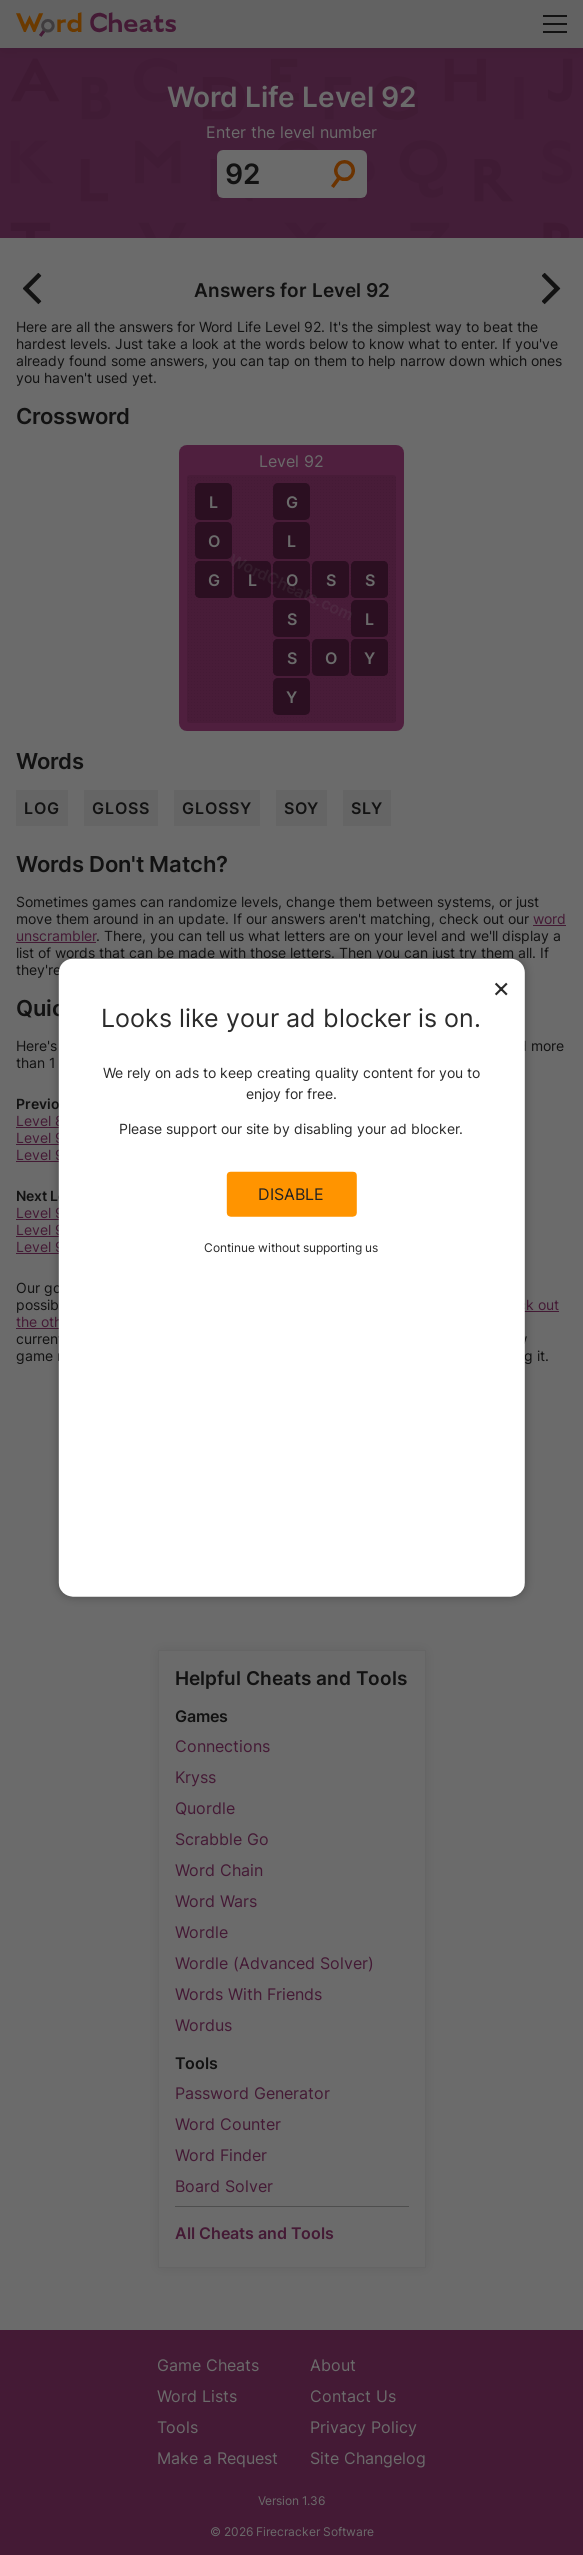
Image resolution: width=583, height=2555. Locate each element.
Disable (291, 1194)
